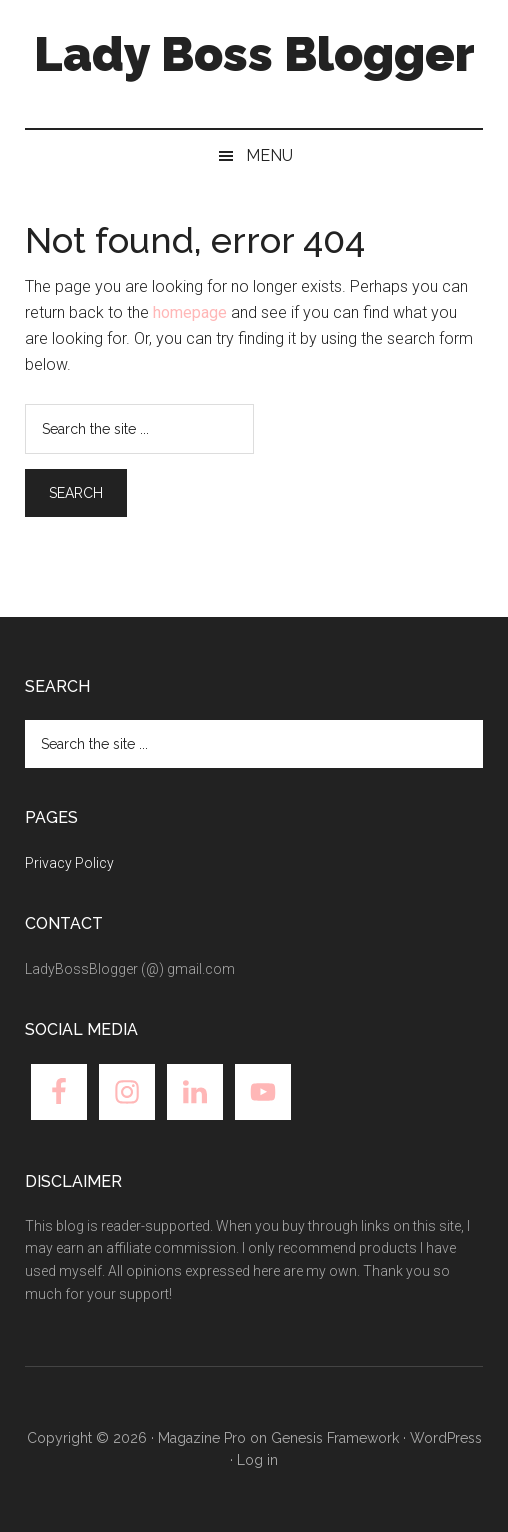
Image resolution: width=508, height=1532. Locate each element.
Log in (257, 1460)
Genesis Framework (335, 1438)
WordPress (446, 1438)
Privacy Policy (69, 863)
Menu (269, 155)
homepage (190, 312)
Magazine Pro (202, 1438)
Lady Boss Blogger (254, 54)
